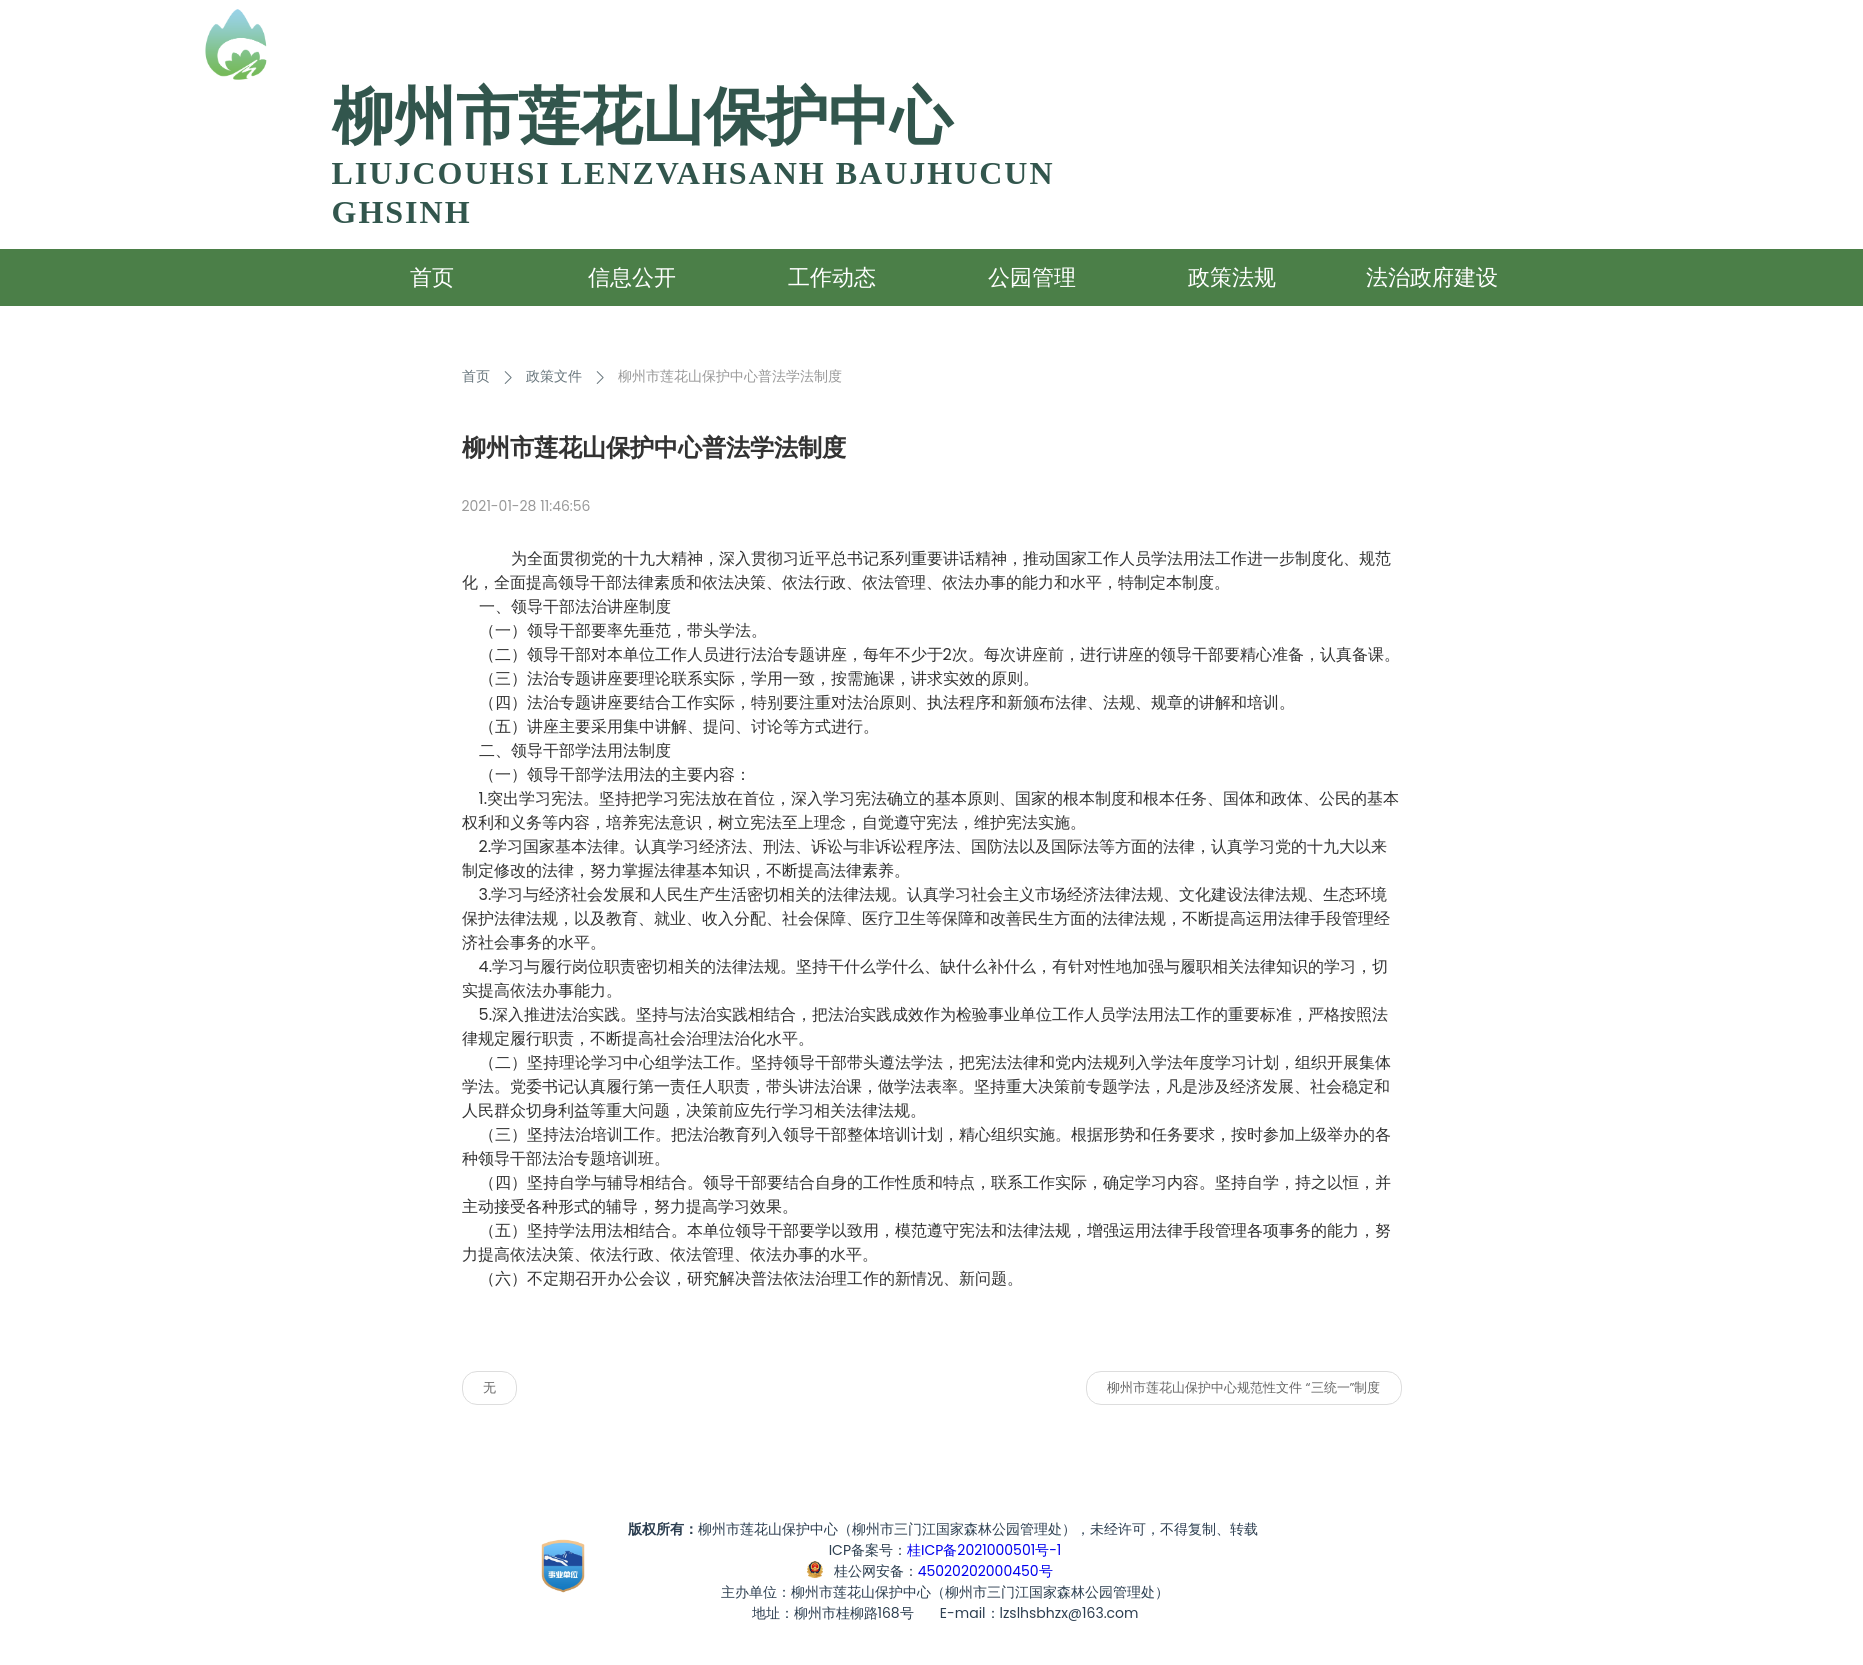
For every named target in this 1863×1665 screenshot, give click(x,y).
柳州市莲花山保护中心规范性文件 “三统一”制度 (1243, 1387)
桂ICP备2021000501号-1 (984, 1550)
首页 (476, 376)
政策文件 (554, 376)
